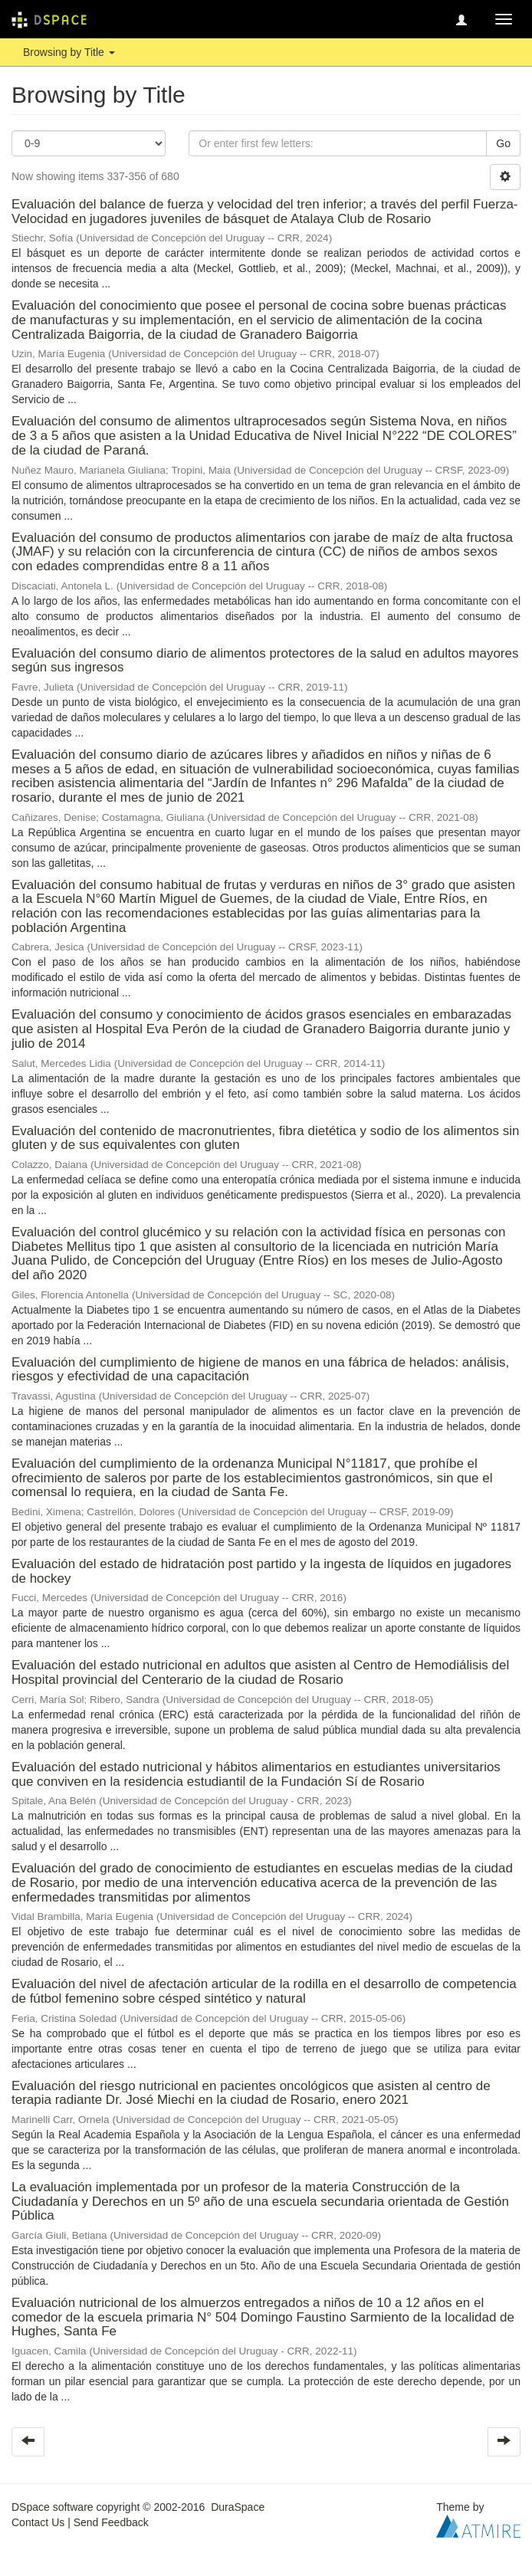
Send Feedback (111, 2522)
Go (503, 143)
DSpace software (52, 2507)
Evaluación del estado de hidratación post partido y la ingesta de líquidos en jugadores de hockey (261, 1571)
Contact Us (37, 2522)
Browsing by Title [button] (69, 52)
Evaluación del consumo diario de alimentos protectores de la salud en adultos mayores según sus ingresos (265, 660)
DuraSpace (237, 2507)
